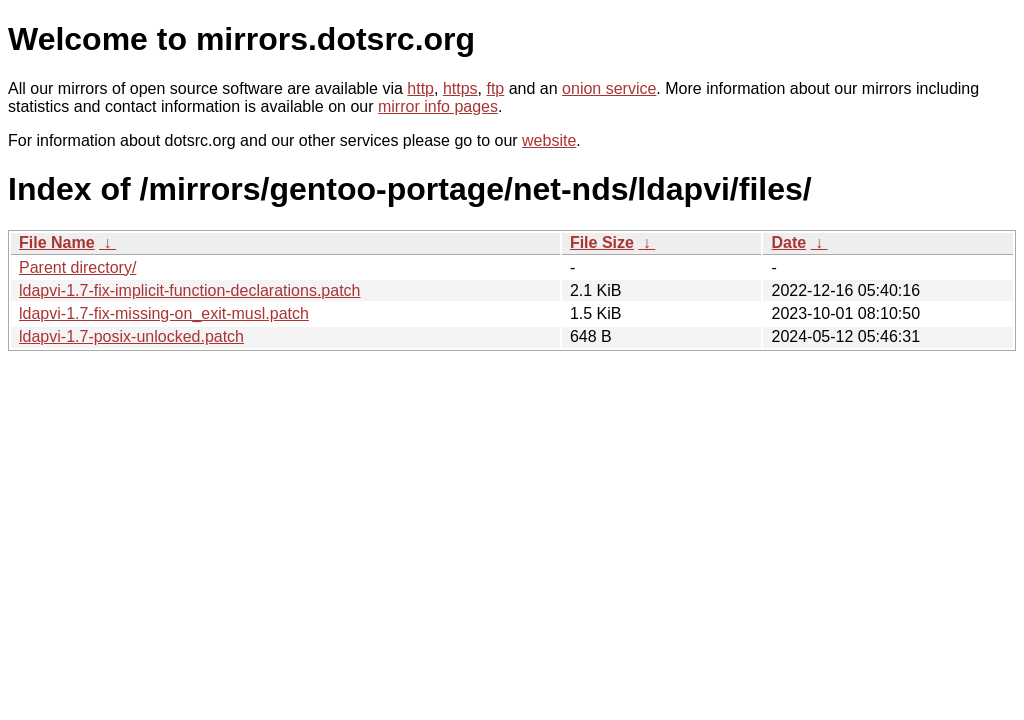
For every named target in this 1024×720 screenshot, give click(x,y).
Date (788, 242)
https (460, 88)
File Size (602, 242)
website (549, 140)
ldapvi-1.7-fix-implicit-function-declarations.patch (189, 290)
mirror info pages (438, 106)
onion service (609, 88)
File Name (57, 242)
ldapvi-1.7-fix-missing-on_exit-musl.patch (164, 313)
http (420, 88)
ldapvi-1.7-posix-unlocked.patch (131, 336)
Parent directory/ (77, 267)
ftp (495, 88)
